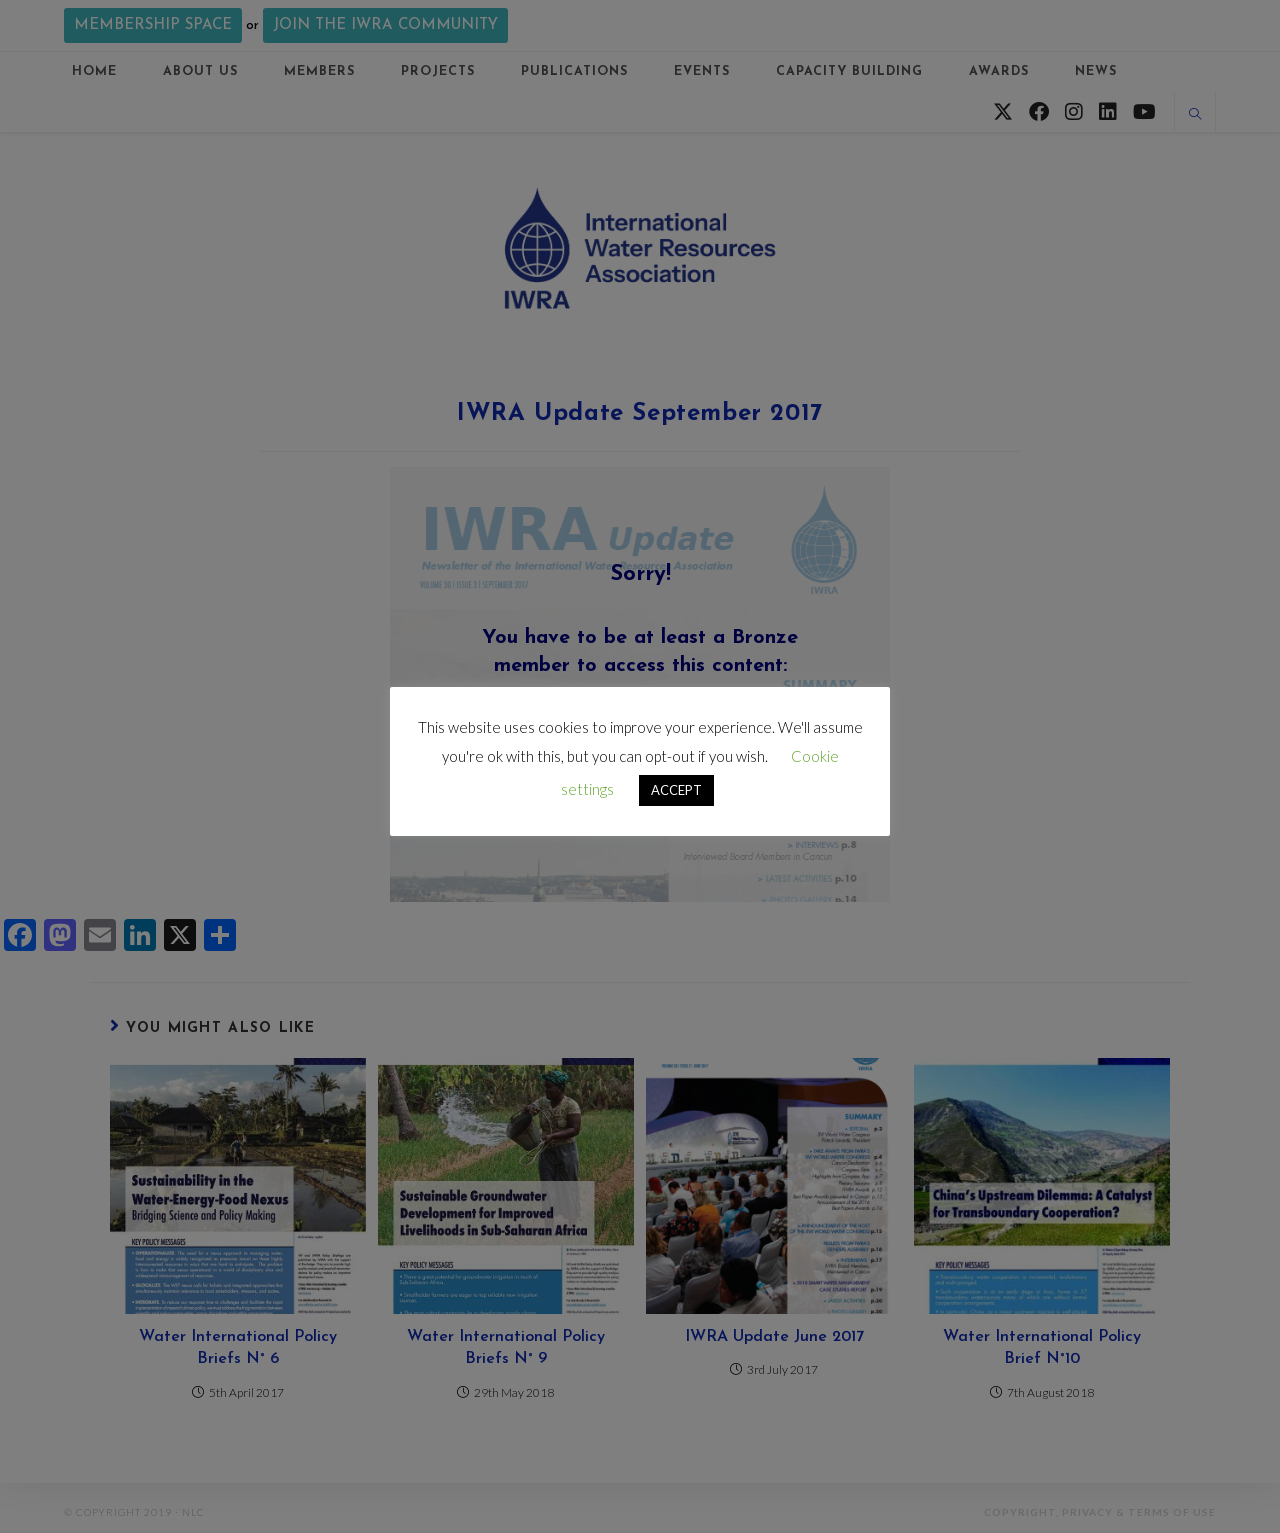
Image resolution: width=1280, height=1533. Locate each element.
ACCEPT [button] (676, 790)
